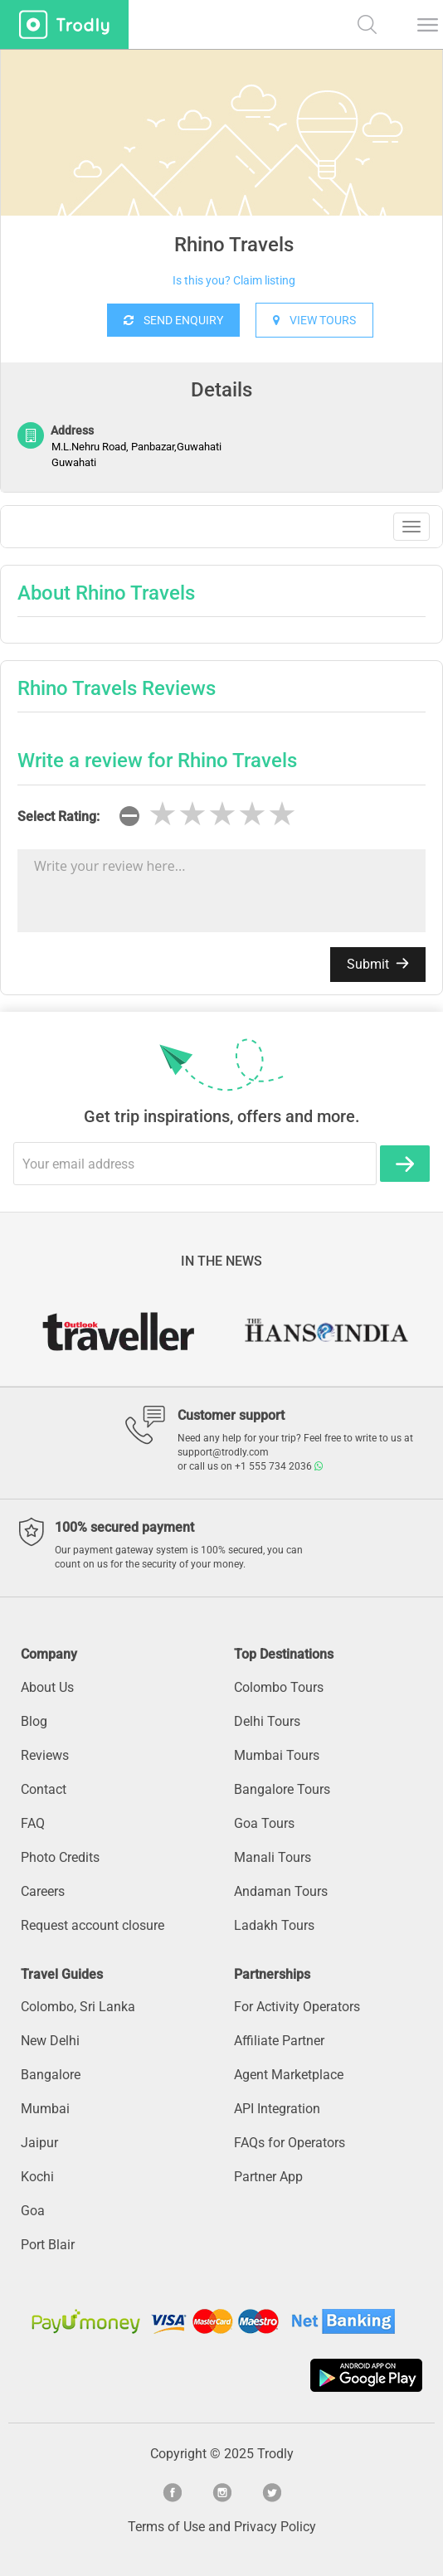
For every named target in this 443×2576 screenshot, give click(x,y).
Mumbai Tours (276, 1755)
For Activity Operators (297, 2007)
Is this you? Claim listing (234, 280)
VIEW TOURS (314, 320)
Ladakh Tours (274, 1925)
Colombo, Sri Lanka (78, 2007)
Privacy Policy (275, 2527)
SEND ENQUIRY (173, 320)
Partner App (268, 2177)
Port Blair (48, 2245)
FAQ (33, 1823)
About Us (47, 1687)
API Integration (277, 2109)
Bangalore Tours (282, 1789)
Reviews (45, 1755)
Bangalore (50, 2075)
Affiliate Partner (279, 2041)
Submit (378, 964)
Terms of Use (166, 2527)
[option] (221, 174)
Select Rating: (58, 816)
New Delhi (50, 2041)
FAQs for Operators (289, 2143)
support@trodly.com (223, 1452)
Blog (34, 1721)
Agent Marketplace (288, 2075)
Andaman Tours (281, 1891)
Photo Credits (60, 1857)
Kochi (37, 2177)
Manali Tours (272, 1857)
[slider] (222, 814)
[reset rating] (129, 816)
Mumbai (45, 2109)
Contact (43, 1789)
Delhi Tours (267, 1721)
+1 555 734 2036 (279, 1466)
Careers (43, 1891)
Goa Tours (264, 1823)
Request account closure (92, 1925)
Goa (33, 2211)
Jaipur (39, 2143)
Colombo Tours (279, 1687)
